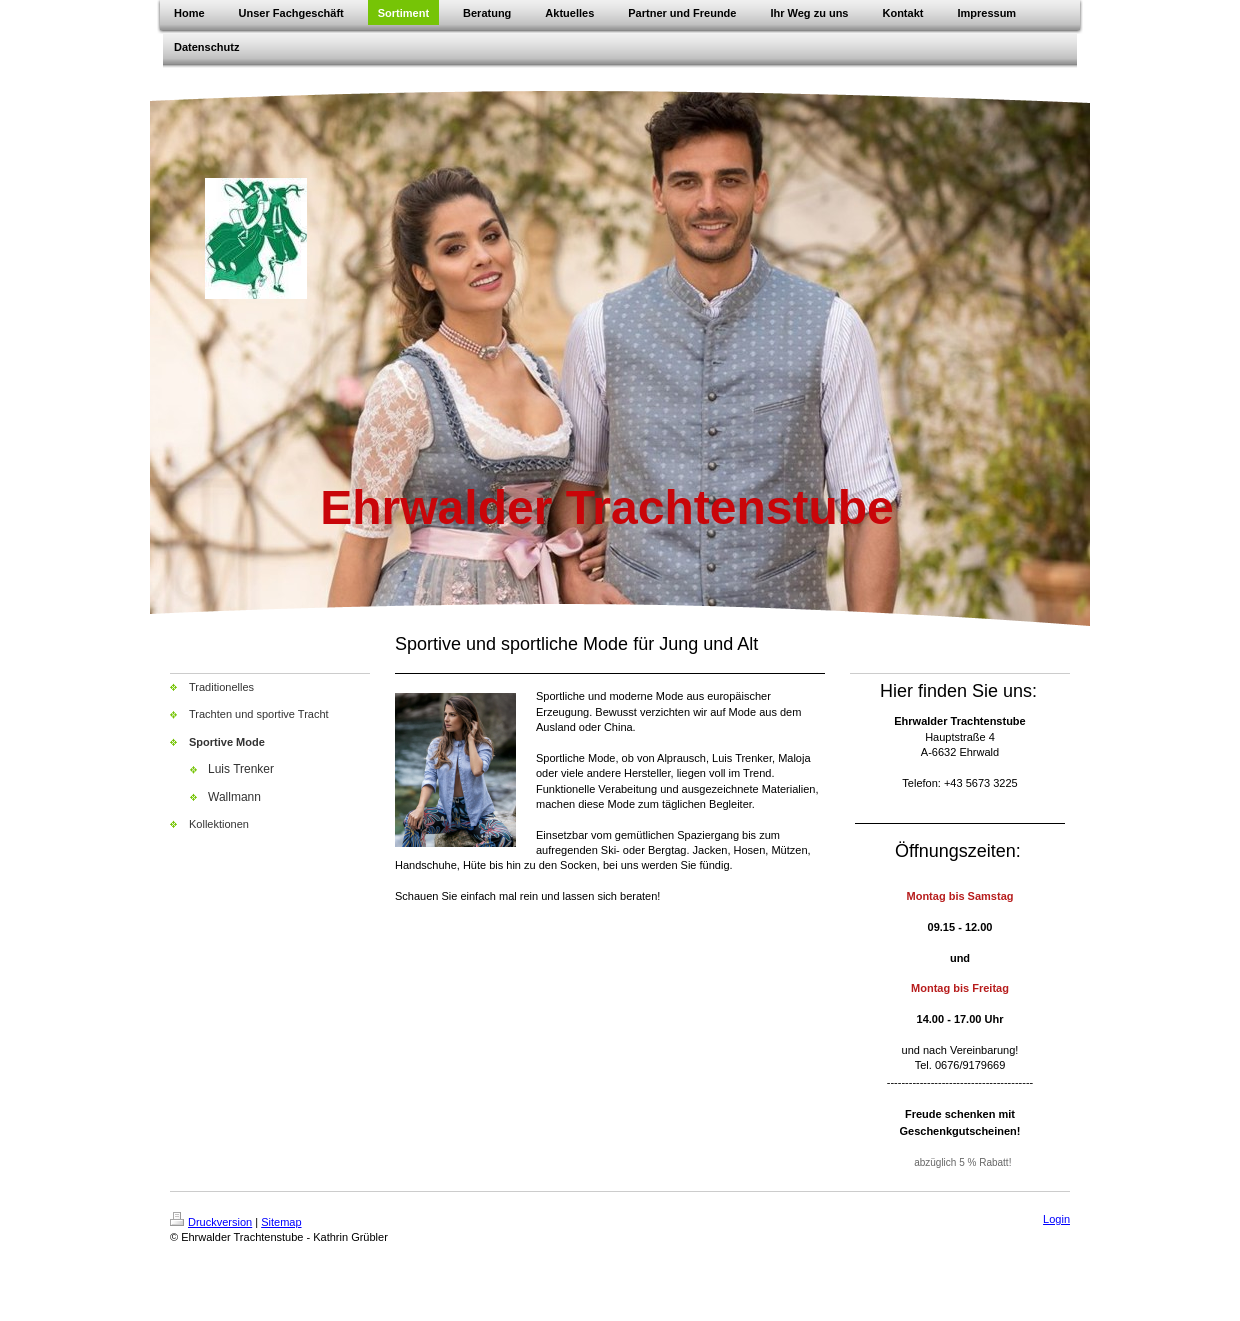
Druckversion (211, 1222)
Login (1056, 1219)
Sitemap (281, 1222)
